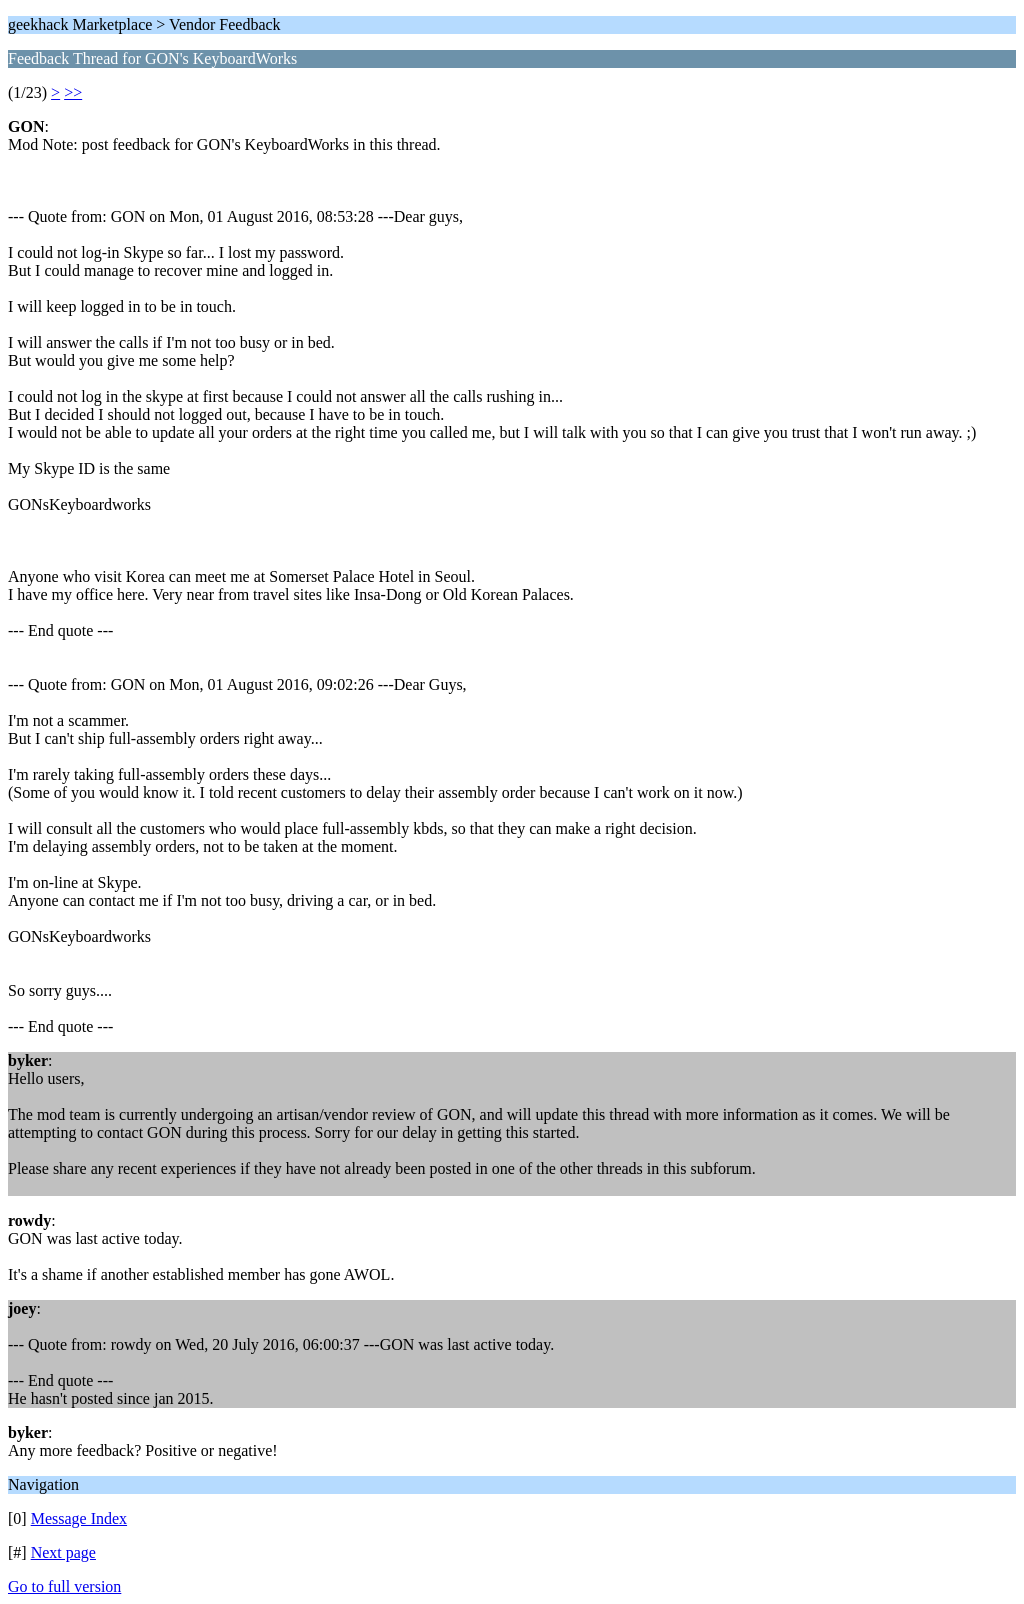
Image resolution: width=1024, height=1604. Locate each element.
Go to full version (64, 1586)
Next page (63, 1552)
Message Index (79, 1518)
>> (73, 92)
